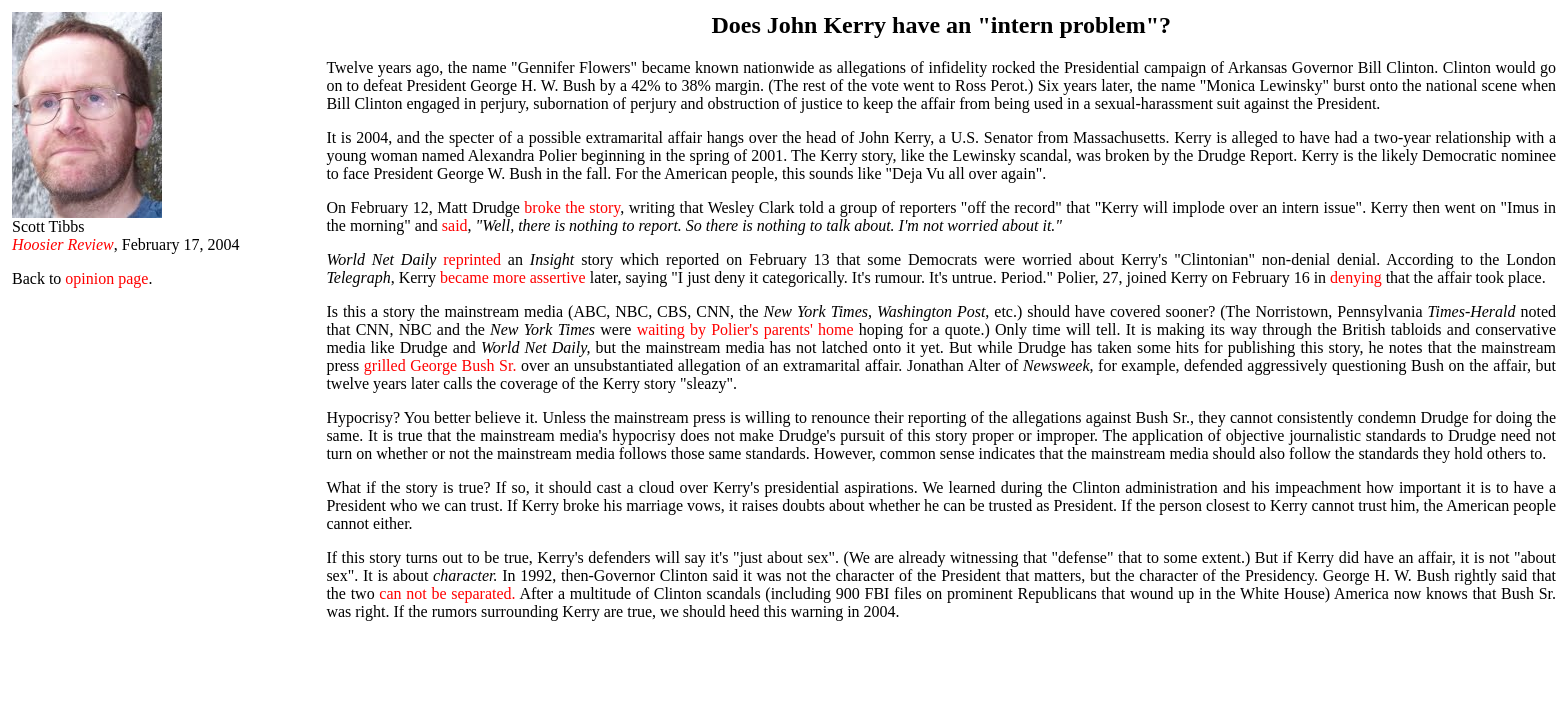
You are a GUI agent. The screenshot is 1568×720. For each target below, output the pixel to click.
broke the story (572, 207)
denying (1356, 277)
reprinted (472, 259)
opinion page (106, 278)
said (455, 225)
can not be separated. (447, 593)
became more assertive (513, 277)
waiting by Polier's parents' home (745, 329)
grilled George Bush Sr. (440, 365)
